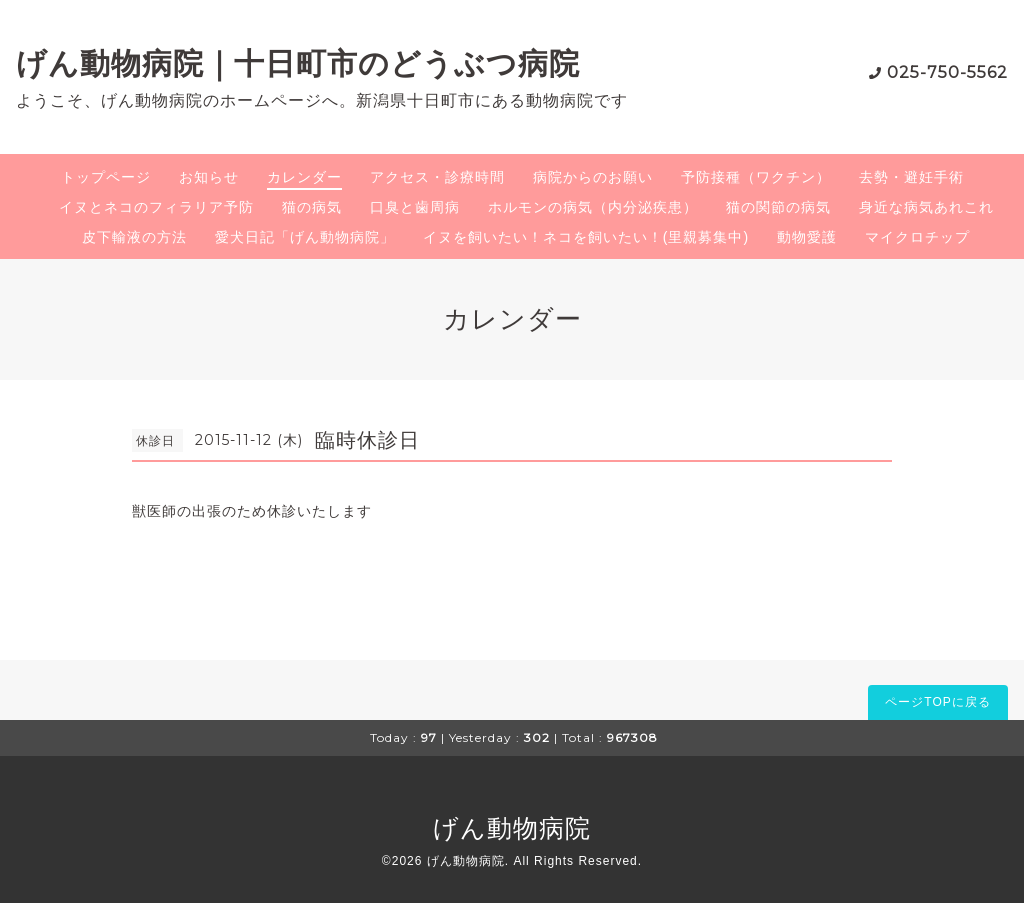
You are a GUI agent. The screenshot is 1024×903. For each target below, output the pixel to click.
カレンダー (304, 177)
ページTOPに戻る (937, 702)
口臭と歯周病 (415, 207)
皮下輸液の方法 (134, 237)
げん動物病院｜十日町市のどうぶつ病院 (298, 63)
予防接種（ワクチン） (756, 177)
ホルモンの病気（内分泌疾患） (593, 207)
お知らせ (209, 177)
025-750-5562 (947, 72)
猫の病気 (312, 207)
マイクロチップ (917, 237)
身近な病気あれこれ (926, 207)
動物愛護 (807, 237)
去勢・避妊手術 (911, 177)
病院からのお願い (593, 177)
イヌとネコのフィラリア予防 (156, 207)
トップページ (106, 177)
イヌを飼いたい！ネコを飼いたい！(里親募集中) (586, 237)
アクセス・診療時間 (437, 177)
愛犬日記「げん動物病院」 (305, 237)
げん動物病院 (512, 828)
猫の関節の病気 (778, 207)
